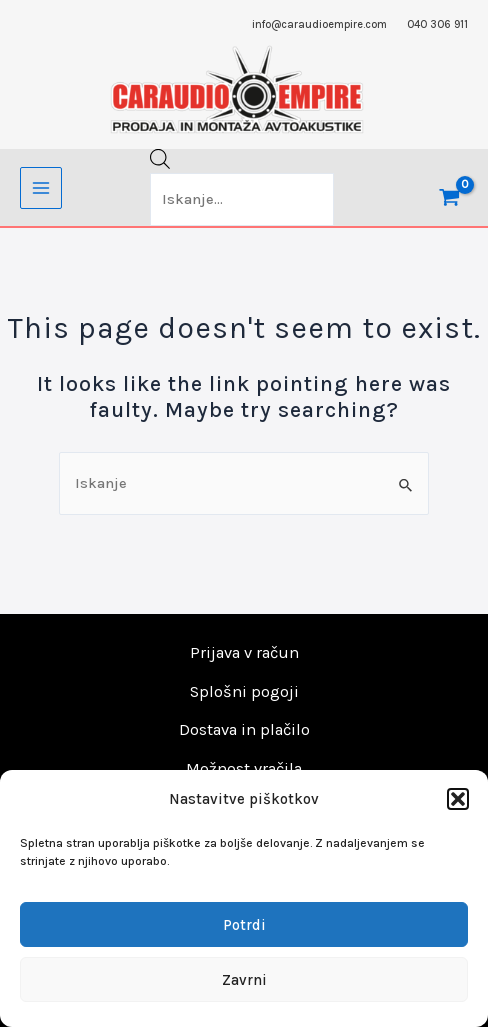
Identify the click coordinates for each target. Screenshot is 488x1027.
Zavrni (244, 980)
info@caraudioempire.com (319, 24)
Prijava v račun (244, 652)
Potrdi (244, 925)
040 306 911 (437, 24)
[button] (458, 799)
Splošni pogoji (244, 691)
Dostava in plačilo (244, 729)
